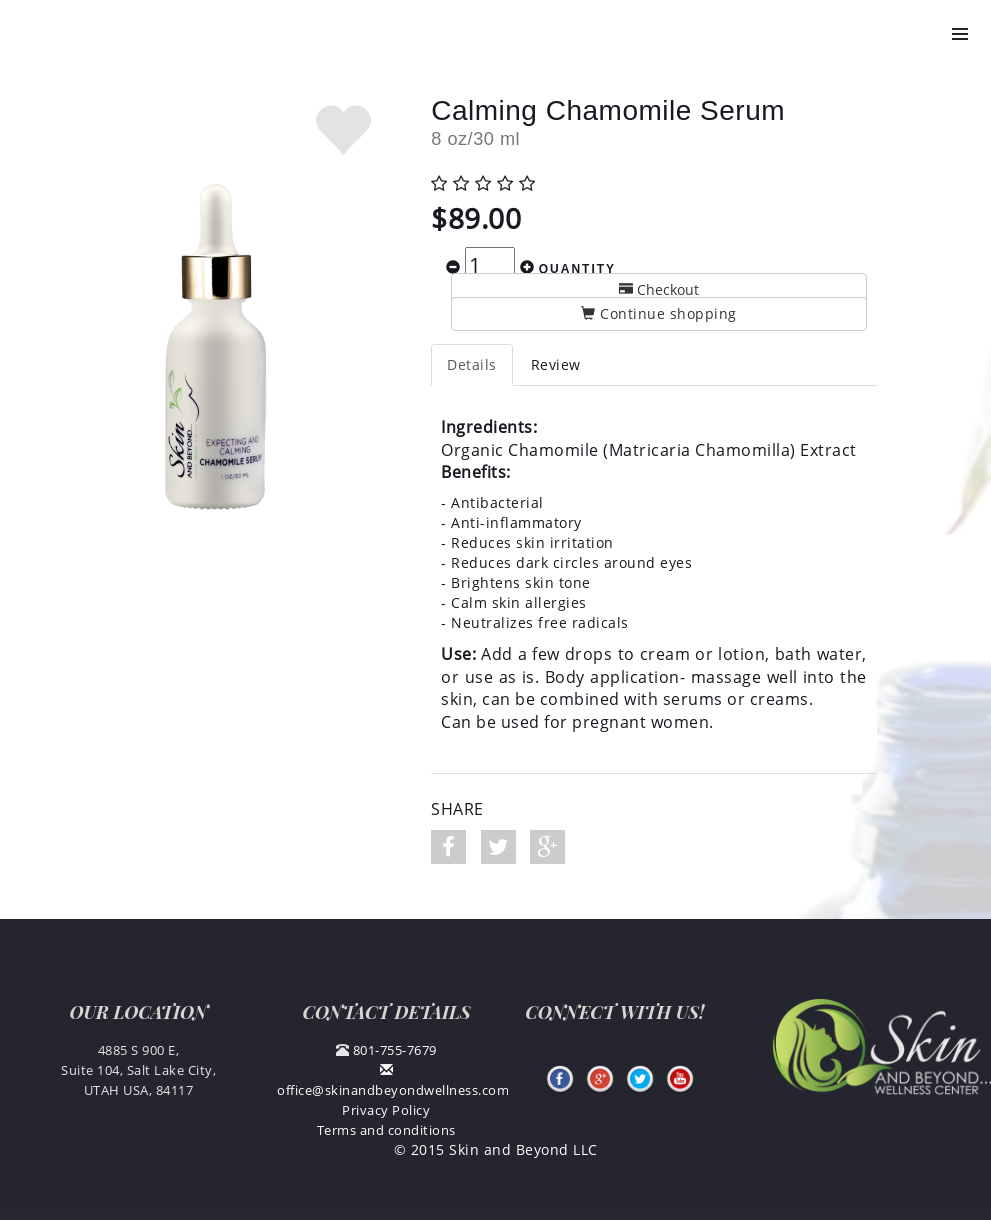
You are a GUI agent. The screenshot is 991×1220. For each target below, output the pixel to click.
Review (556, 364)
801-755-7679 (395, 1050)
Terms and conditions (386, 1130)
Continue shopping (659, 313)
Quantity (577, 269)
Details (472, 364)
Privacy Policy (386, 1110)
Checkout (659, 289)
